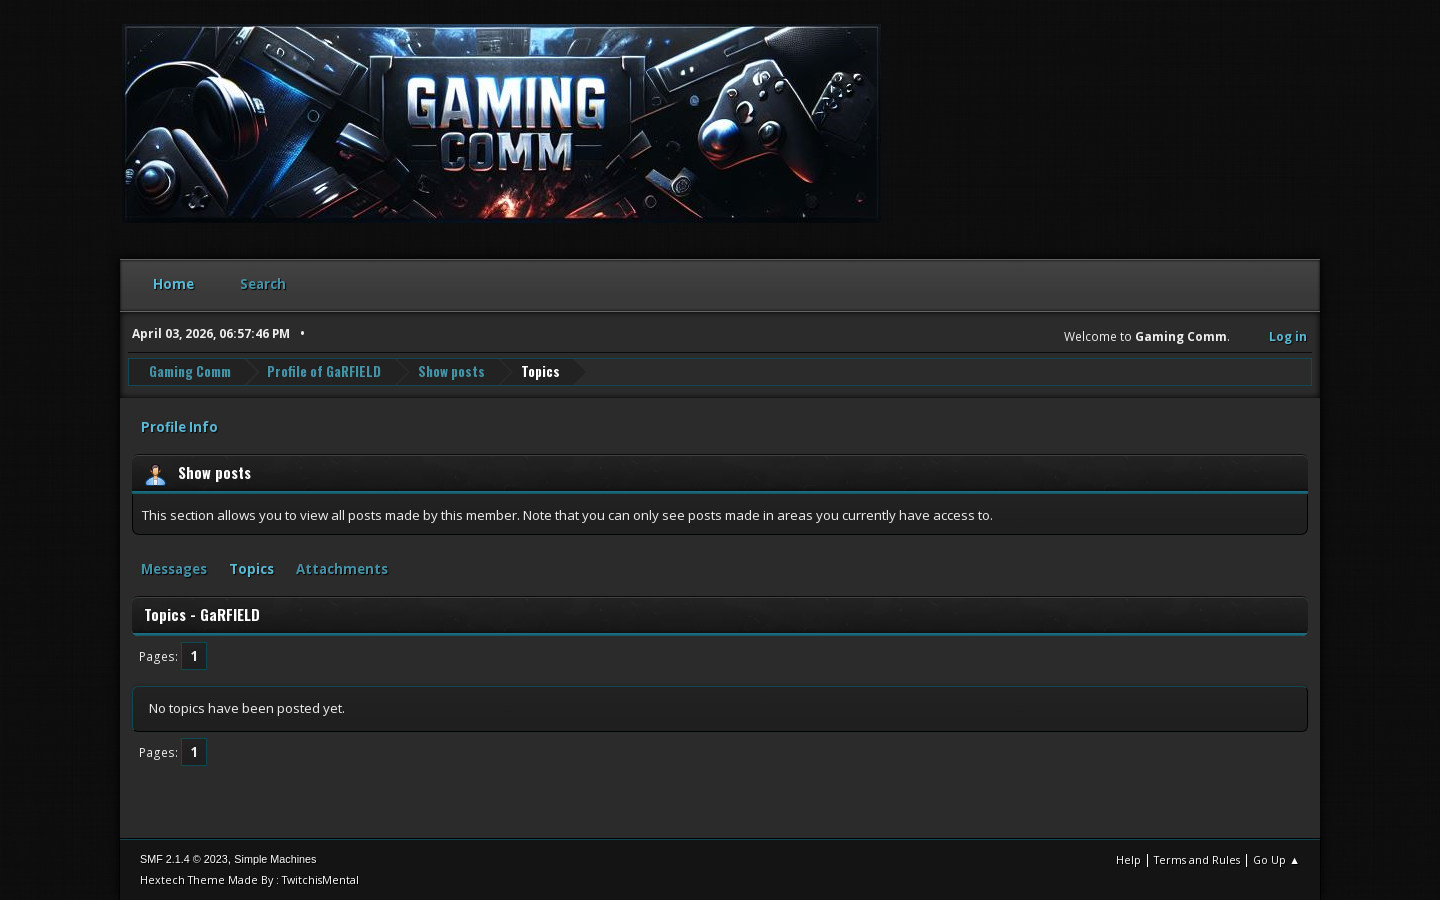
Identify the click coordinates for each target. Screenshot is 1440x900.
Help (1128, 859)
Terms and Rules (1197, 859)
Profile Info (179, 427)
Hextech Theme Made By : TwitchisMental (249, 879)
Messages (174, 569)
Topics (251, 569)
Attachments (342, 569)
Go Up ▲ (1276, 859)
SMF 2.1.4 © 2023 (184, 859)
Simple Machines (275, 859)
